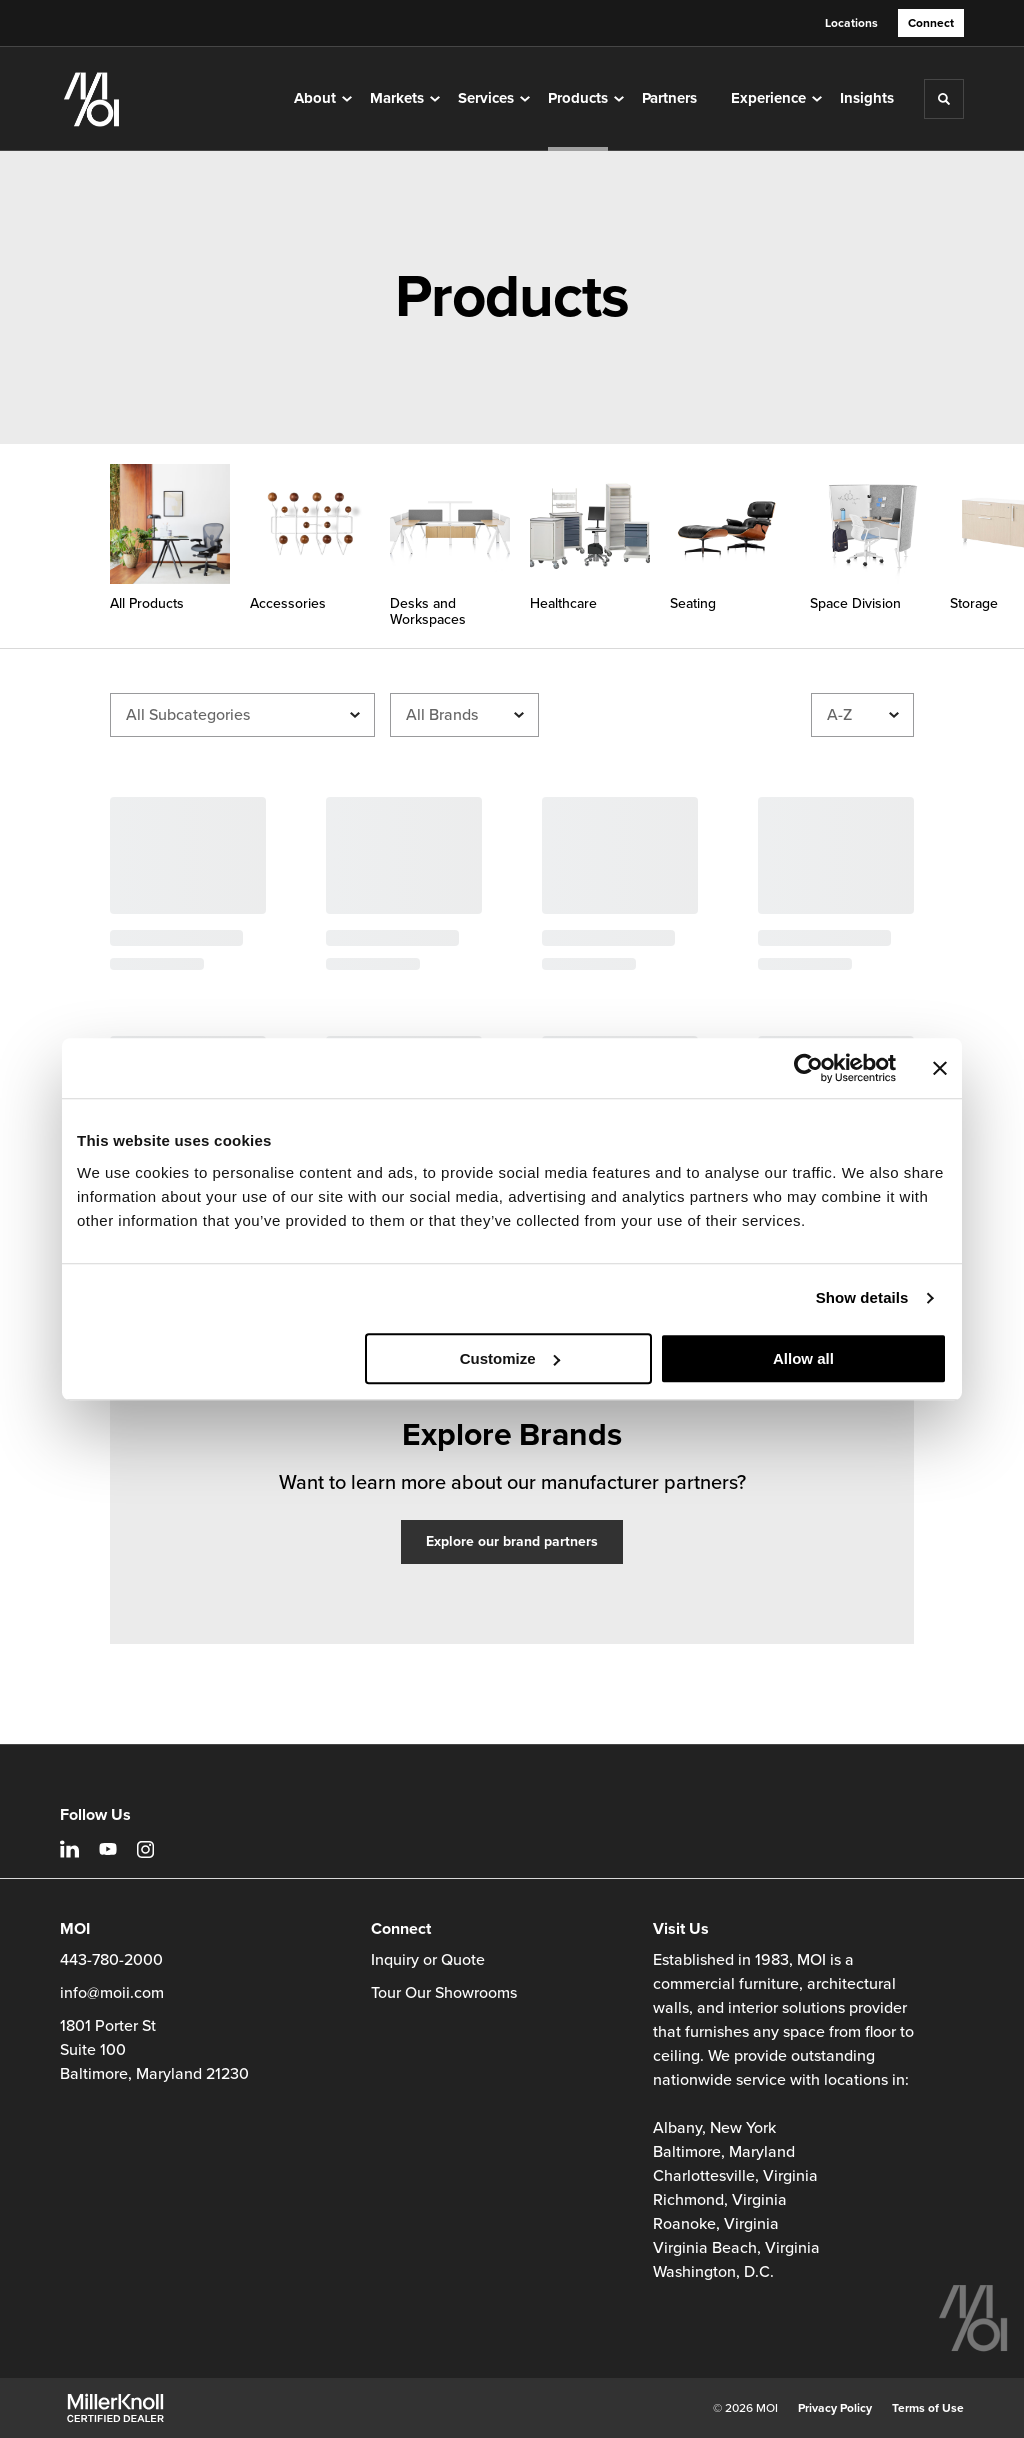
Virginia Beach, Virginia (736, 2248)
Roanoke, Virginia (716, 2224)
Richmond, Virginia (720, 2200)
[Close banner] (940, 1068)
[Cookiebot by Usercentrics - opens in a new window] (808, 1068)
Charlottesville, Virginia (735, 2176)
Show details (862, 1297)
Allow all (803, 1358)
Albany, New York (714, 2128)
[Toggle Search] (944, 99)
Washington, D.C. (713, 2272)
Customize (510, 1358)
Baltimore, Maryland (724, 2152)
